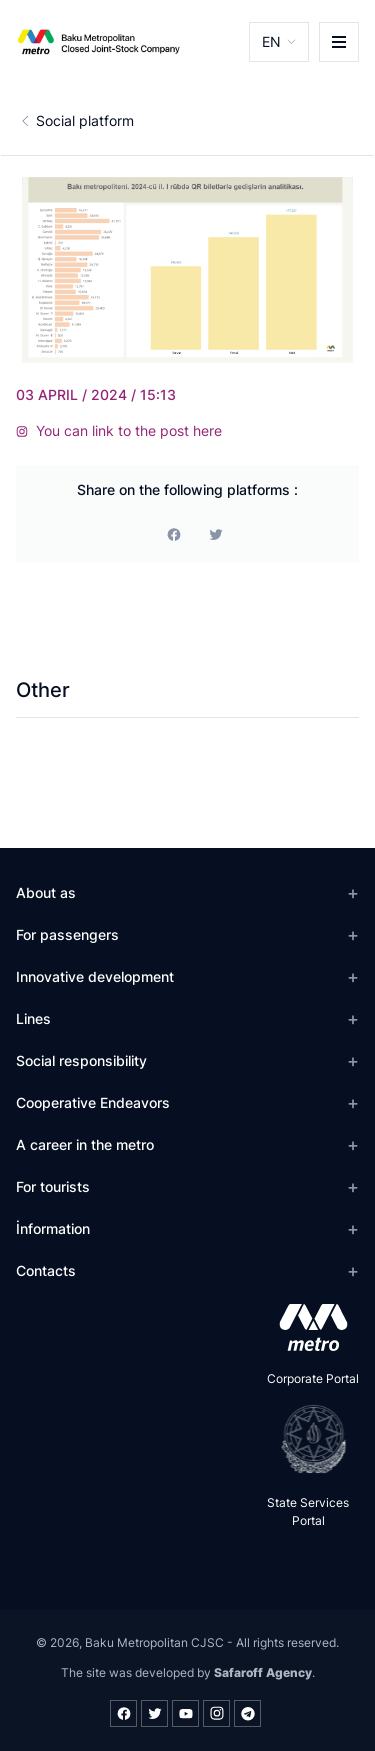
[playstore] (307, 1439)
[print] (216, 534)
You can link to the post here (119, 430)
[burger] (339, 42)
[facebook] (174, 534)
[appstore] (307, 1327)
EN (271, 41)
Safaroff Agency (263, 1672)
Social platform (85, 120)
